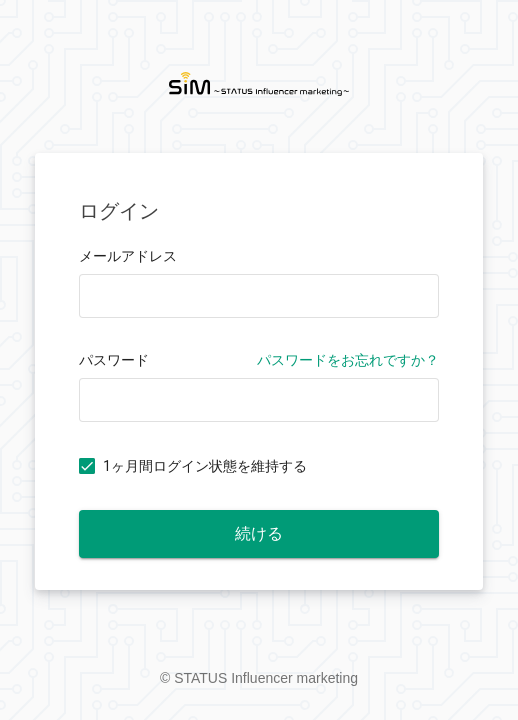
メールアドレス (128, 256)
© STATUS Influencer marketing (259, 678)
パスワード (114, 360)
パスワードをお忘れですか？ (348, 360)
